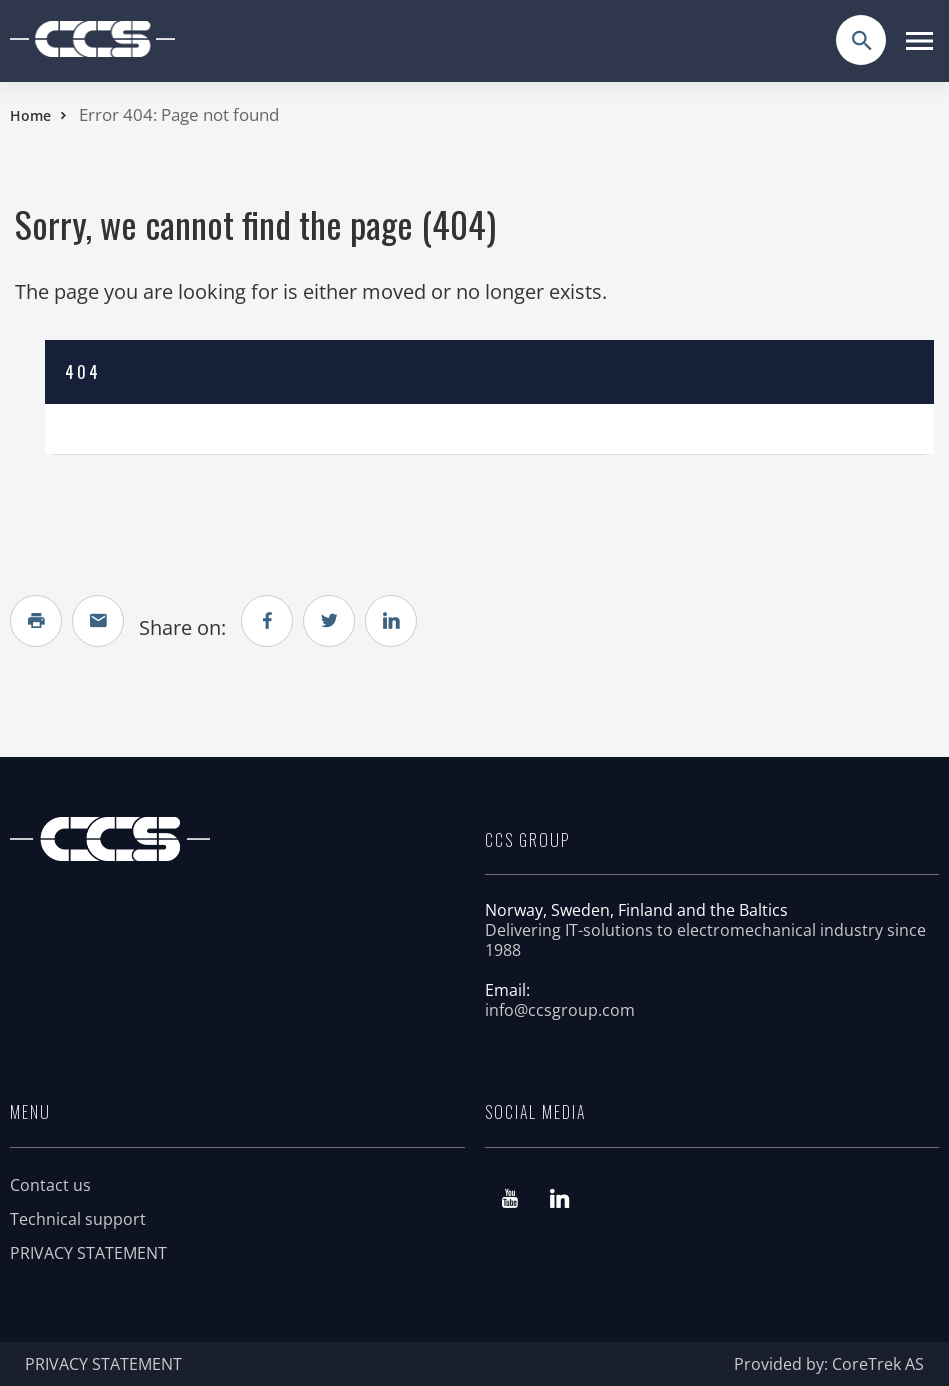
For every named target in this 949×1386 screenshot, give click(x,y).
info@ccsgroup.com (560, 1010)
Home (30, 115)
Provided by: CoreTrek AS (829, 1364)
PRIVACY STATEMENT (88, 1253)
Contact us (50, 1185)
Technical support (78, 1219)
